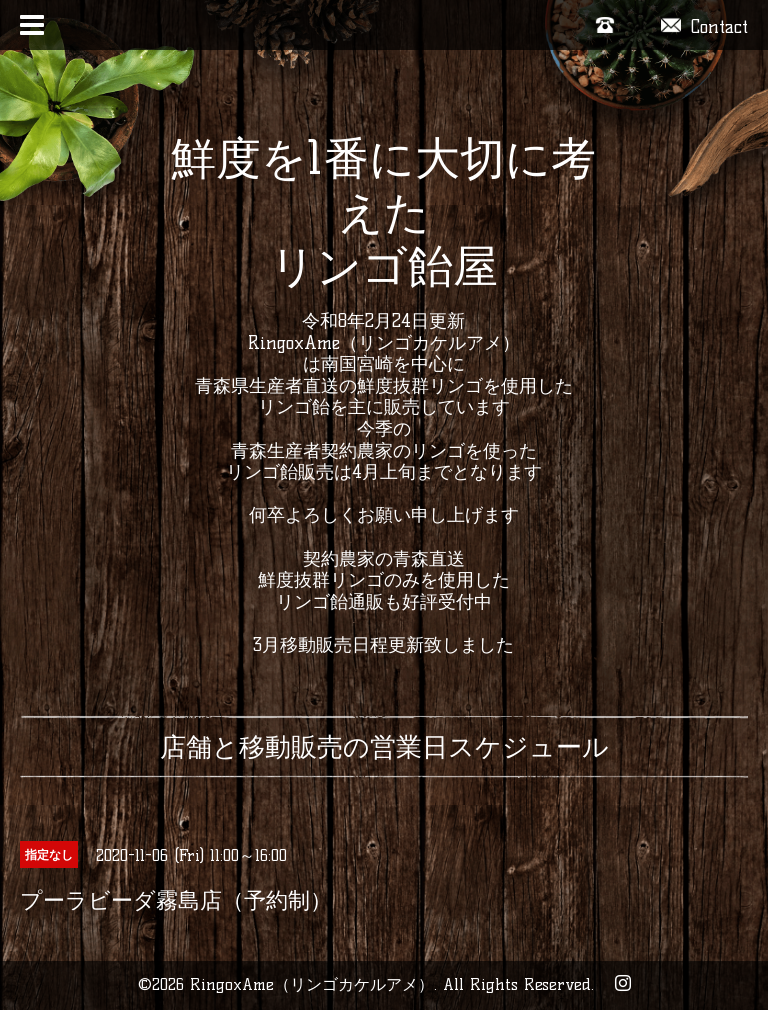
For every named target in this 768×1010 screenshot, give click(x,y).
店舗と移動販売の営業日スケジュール (384, 747)
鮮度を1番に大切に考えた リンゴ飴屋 (383, 212)
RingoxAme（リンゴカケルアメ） (312, 984)
